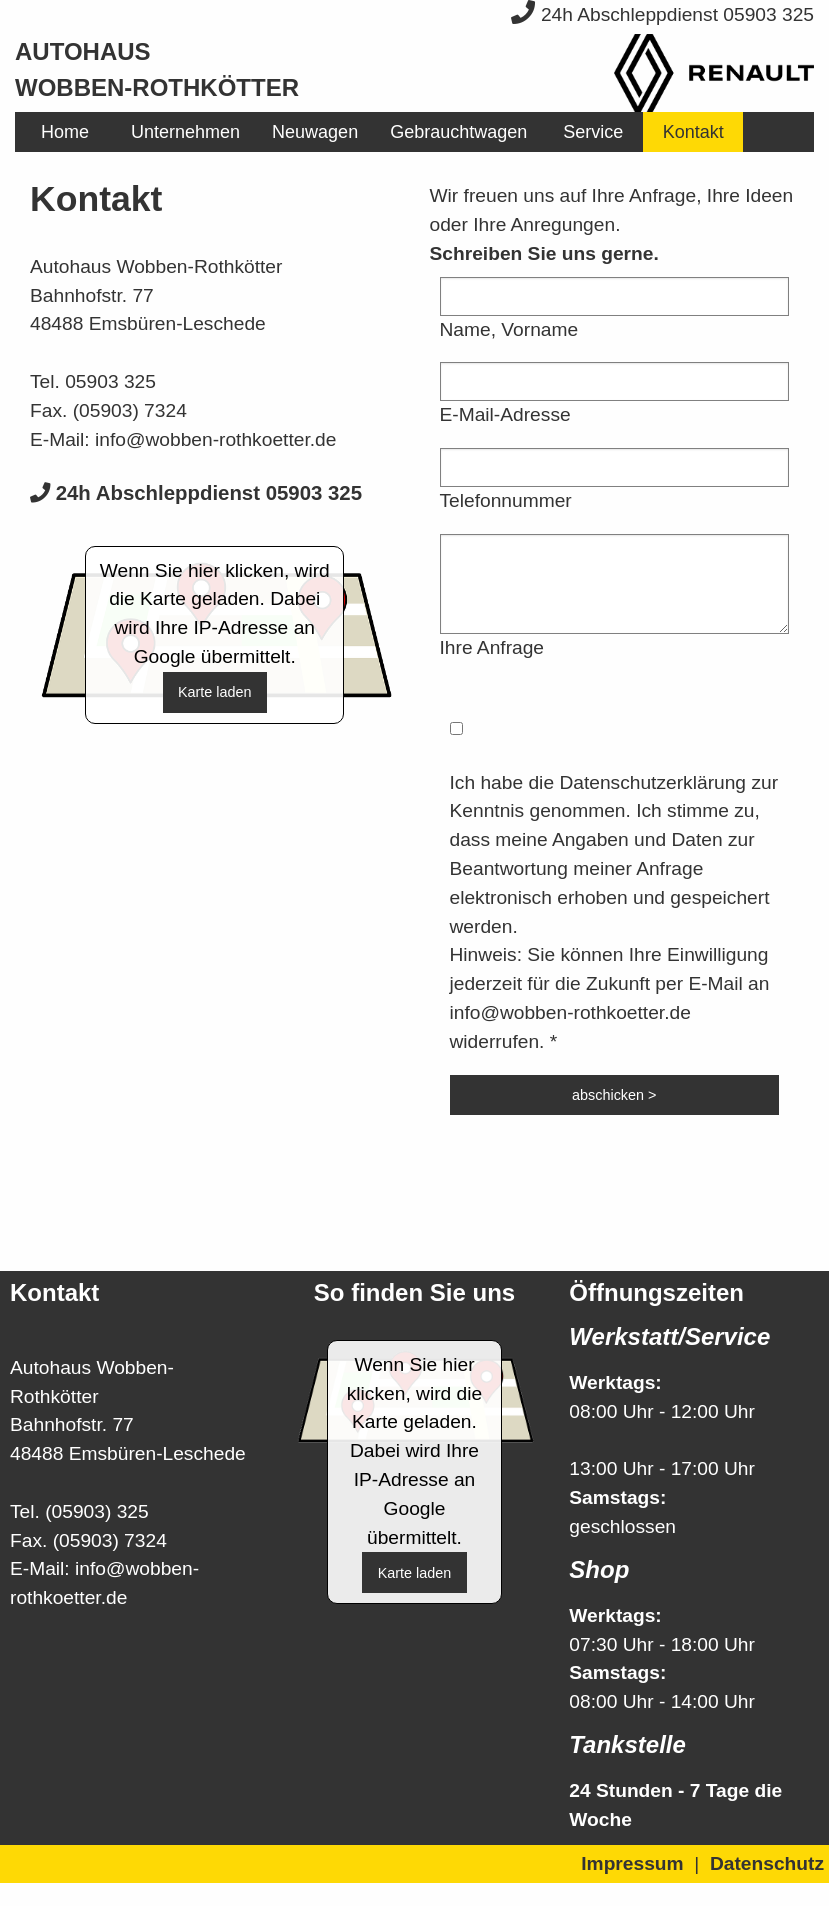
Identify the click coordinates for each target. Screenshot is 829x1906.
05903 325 (110, 381)
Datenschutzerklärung (652, 782)
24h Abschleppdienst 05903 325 (662, 14)
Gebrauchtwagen (458, 132)
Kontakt (693, 132)
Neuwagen (315, 132)
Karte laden (215, 692)
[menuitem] (65, 132)
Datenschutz (767, 1863)
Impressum (632, 1863)
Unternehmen (185, 132)
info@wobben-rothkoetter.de (215, 439)
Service (593, 132)
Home (65, 132)
